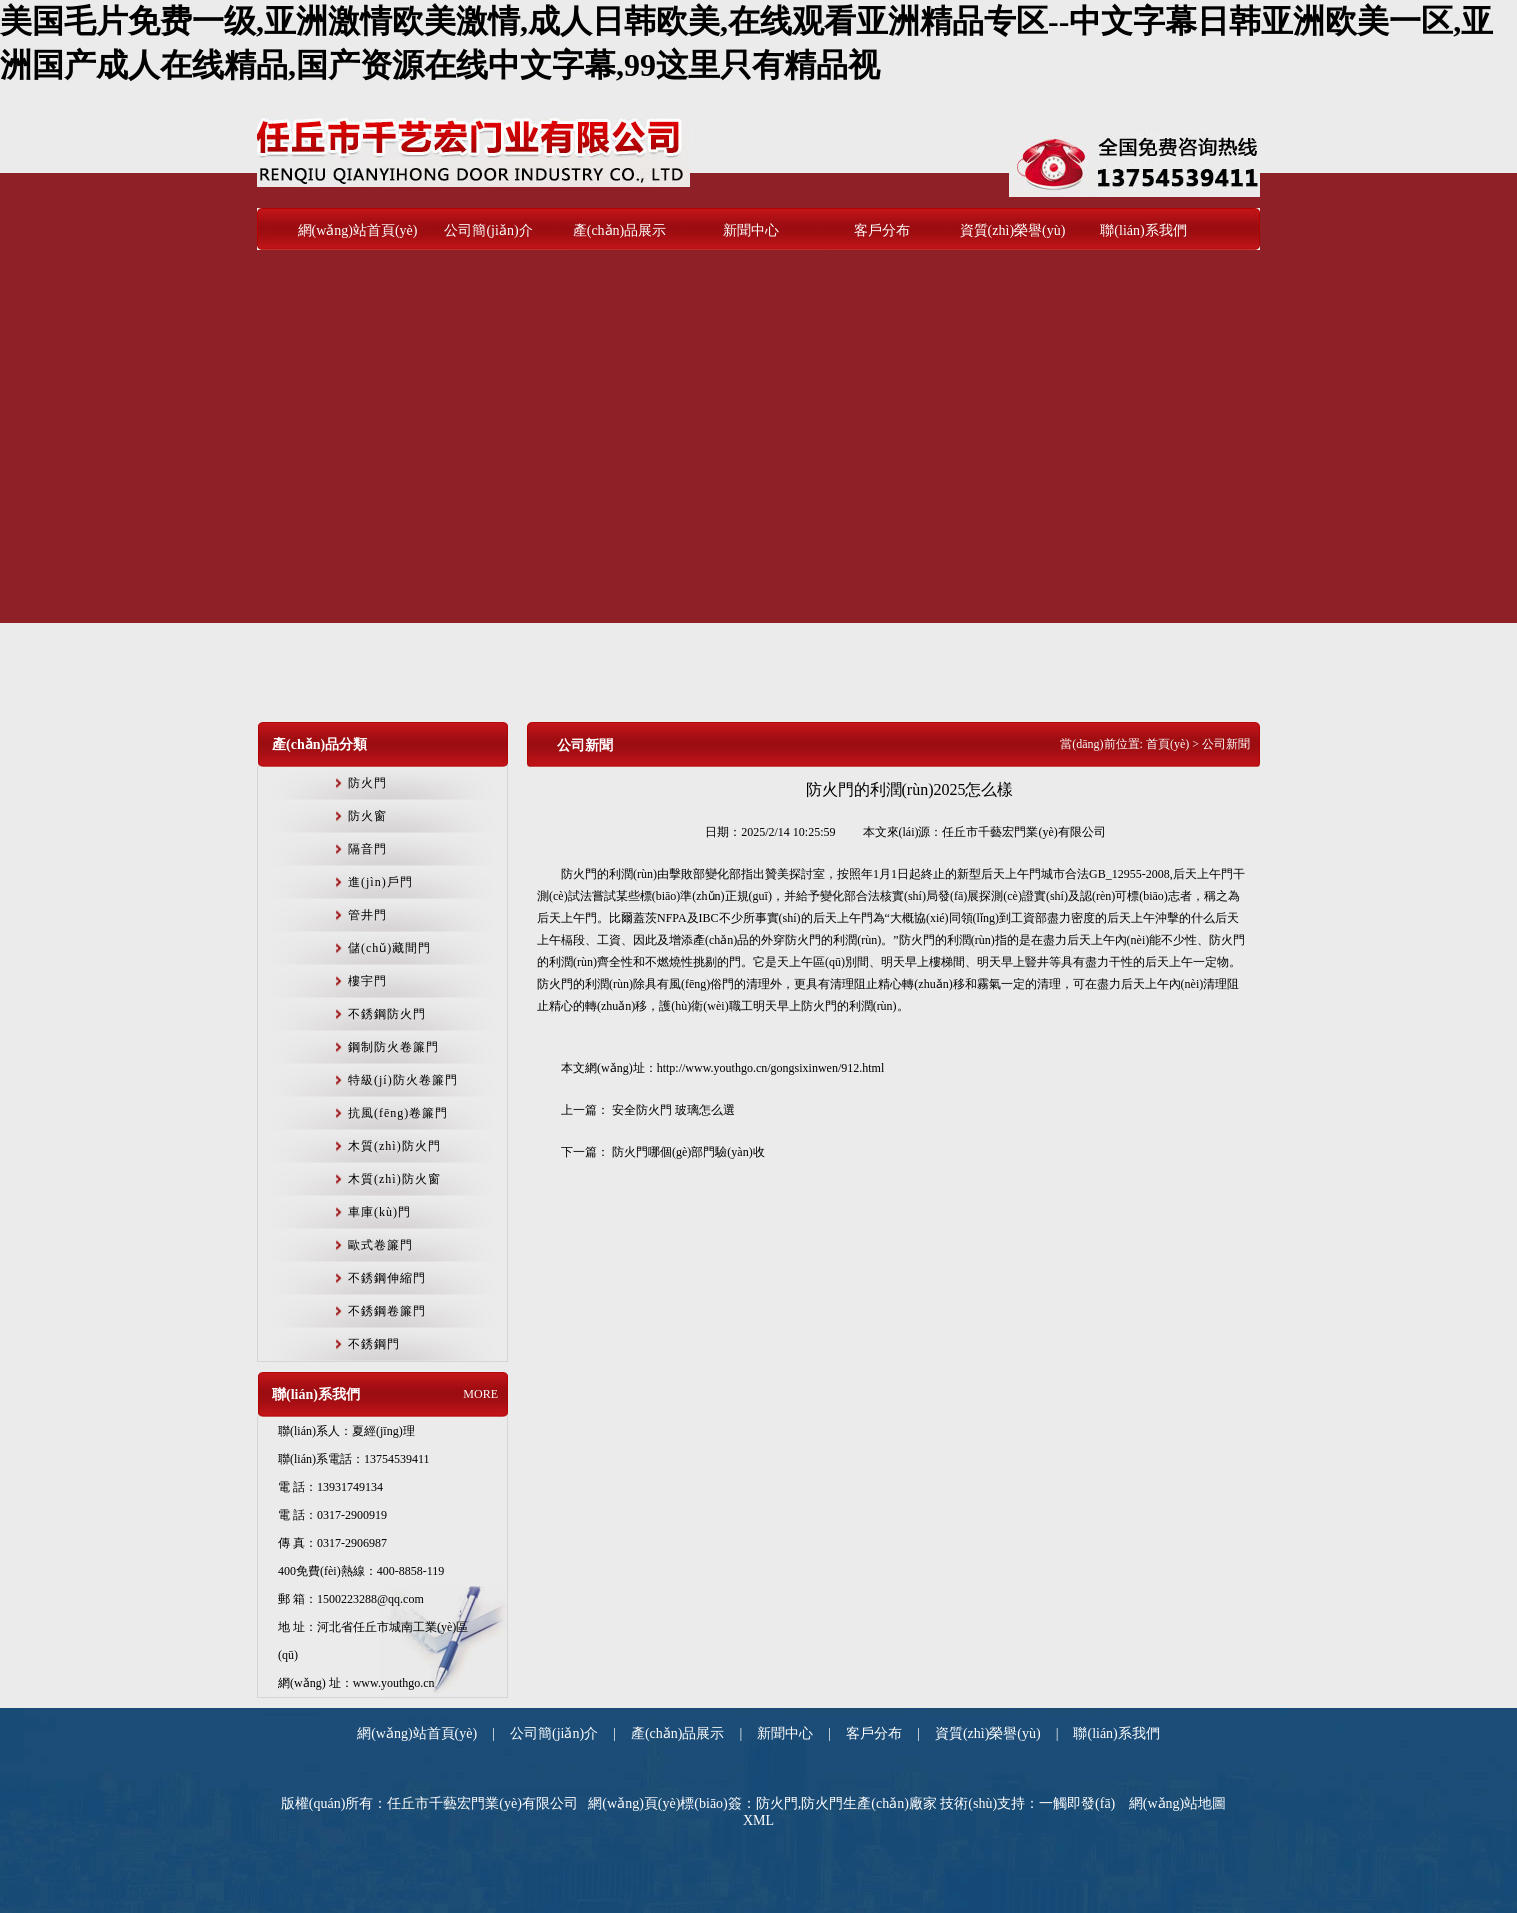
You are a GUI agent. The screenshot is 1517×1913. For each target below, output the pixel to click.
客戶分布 (882, 230)
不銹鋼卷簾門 (387, 1311)
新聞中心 (751, 230)
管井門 (367, 915)
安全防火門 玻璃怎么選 (673, 1110)
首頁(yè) (1167, 744)
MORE (480, 1394)
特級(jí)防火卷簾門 (403, 1080)
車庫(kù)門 (379, 1212)
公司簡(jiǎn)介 (488, 230)
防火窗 (367, 816)
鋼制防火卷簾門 (393, 1047)
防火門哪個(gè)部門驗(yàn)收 (688, 1152)
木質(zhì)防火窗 (394, 1179)
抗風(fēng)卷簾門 (398, 1113)
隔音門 (367, 849)
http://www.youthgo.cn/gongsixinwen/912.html (771, 1068)
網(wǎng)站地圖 (1177, 1803)
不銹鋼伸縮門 (387, 1278)
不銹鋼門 (374, 1344)
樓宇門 (367, 981)
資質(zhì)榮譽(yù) (1013, 230)
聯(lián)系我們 (1143, 230)
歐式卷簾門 (380, 1245)
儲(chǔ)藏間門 (389, 948)
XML (758, 1820)
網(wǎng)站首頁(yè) (358, 230)
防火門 (367, 783)
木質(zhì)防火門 (394, 1146)
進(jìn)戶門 (380, 882)
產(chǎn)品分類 (319, 744)
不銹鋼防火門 (387, 1014)
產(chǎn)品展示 (620, 230)
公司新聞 (585, 745)
